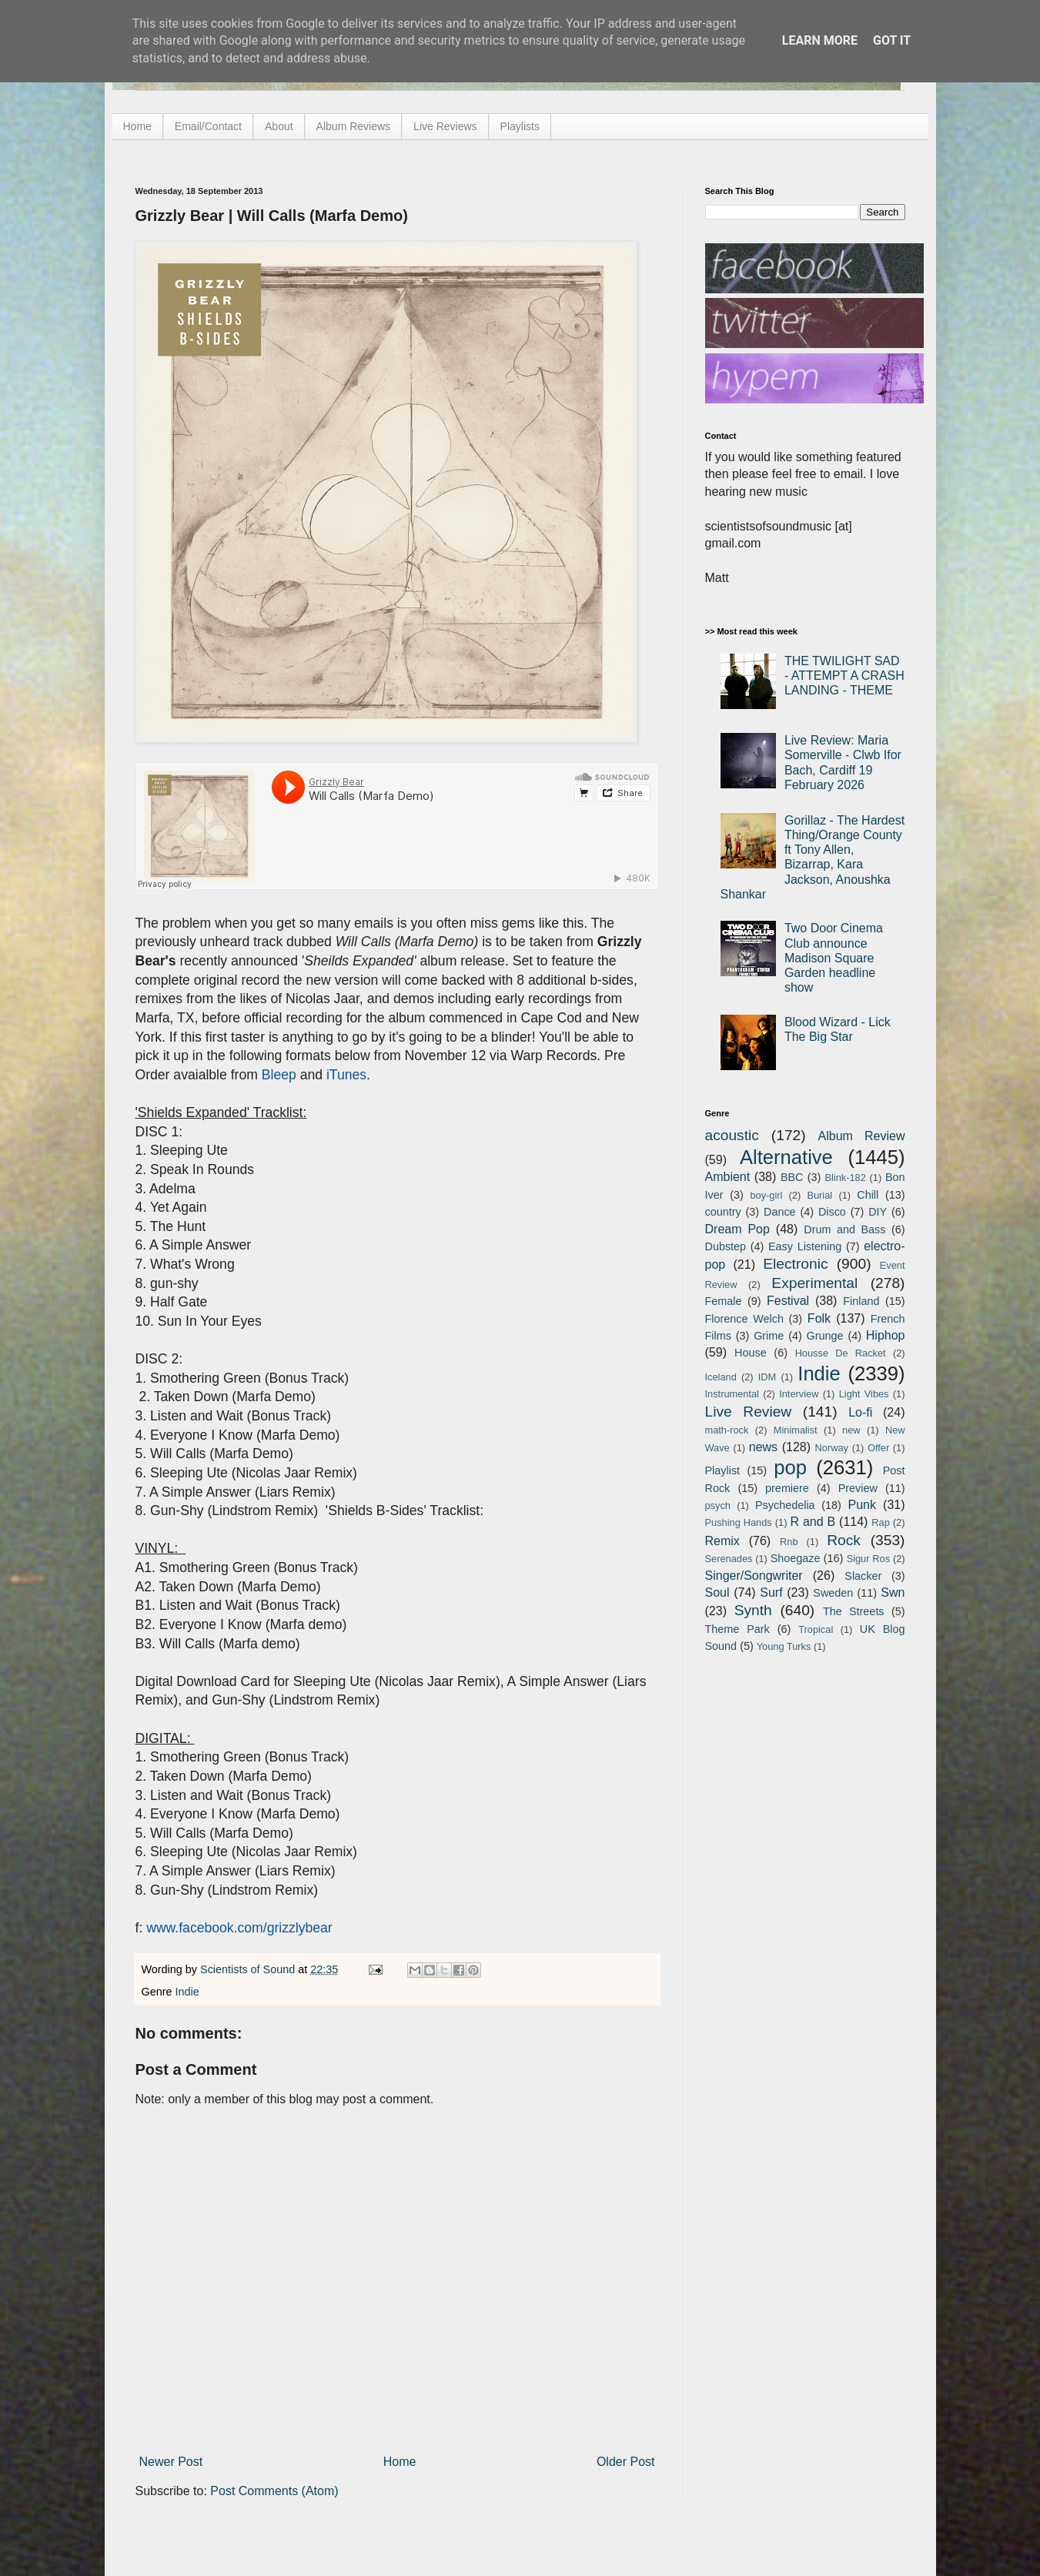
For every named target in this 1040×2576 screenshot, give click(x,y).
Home (137, 126)
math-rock (727, 1430)
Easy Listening (804, 1246)
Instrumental (732, 1394)
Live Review (748, 1411)
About (279, 126)
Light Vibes (864, 1394)
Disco (832, 1212)
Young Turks (784, 1646)
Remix (722, 1540)
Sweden (833, 1593)
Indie (187, 1992)
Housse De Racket (840, 1353)
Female (723, 1301)
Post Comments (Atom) (274, 2490)
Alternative (786, 1157)
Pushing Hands (738, 1522)
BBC (792, 1177)
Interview (798, 1394)
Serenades (729, 1558)
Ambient (728, 1176)
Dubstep (726, 1246)
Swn (893, 1592)
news (763, 1447)
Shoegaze (796, 1558)
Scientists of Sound (249, 1969)
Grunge (825, 1336)
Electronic (795, 1264)
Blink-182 (844, 1177)
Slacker (862, 1576)
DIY (877, 1212)
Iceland (721, 1377)
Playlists (520, 126)
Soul (717, 1592)
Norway (831, 1448)
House (750, 1353)
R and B (812, 1521)
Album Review (861, 1135)
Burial (819, 1195)
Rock (844, 1540)
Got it (892, 40)
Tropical (815, 1629)
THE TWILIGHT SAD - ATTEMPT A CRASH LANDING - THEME (844, 675)
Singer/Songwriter (754, 1575)
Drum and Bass (844, 1229)
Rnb (789, 1541)
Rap (880, 1522)
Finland (861, 1301)
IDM (767, 1377)
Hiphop (885, 1335)
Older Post (626, 2461)
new (851, 1430)
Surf (771, 1592)
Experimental (814, 1283)
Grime (769, 1336)
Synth (753, 1610)
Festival (788, 1300)
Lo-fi (860, 1412)
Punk (862, 1504)
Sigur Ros (868, 1558)
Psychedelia (785, 1505)
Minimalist (796, 1430)
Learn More (820, 40)
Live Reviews (445, 126)
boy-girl (766, 1195)
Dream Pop (737, 1229)
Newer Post (171, 2461)
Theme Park (737, 1629)
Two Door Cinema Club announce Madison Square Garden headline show (833, 958)
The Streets (854, 1611)
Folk (819, 1318)
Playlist (723, 1470)
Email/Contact (208, 126)
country (723, 1212)
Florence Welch (744, 1319)
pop (790, 1467)
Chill (867, 1195)
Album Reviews (353, 126)
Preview (858, 1488)
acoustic (732, 1135)
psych (718, 1505)
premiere (787, 1488)
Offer (878, 1448)
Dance (780, 1212)
